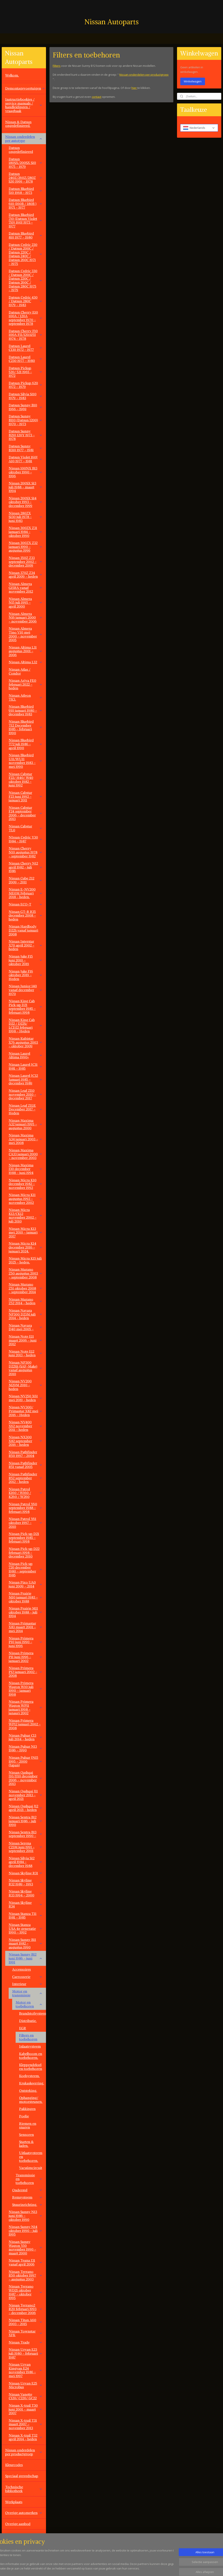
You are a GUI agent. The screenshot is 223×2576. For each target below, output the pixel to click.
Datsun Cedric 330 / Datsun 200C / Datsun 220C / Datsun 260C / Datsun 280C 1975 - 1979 (26, 280)
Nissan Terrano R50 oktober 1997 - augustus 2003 (26, 2275)
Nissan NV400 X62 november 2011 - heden (26, 1426)
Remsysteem (27, 2197)
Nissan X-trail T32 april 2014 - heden (26, 2437)
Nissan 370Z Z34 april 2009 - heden (26, 574)
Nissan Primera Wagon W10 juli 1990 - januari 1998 (26, 1689)
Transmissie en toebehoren (29, 2179)
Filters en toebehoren (28, 2037)
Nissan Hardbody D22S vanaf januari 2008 (23, 930)
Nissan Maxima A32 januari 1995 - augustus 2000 (26, 1124)
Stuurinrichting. (27, 2204)
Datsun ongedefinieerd (21, 149)
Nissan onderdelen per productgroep (24, 2452)
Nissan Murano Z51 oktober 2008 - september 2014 (26, 1288)
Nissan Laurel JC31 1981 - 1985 (26, 1066)
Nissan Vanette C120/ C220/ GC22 (26, 2396)
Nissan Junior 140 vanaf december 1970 (26, 990)
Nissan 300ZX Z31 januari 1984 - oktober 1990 (26, 532)
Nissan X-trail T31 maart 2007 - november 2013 (26, 2424)
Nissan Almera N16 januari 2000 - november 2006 (26, 617)
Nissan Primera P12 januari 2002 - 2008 (26, 1672)
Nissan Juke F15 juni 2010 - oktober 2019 (26, 960)
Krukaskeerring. (31, 2083)
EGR (22, 2028)
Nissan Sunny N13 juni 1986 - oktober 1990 (26, 2215)
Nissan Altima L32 (26, 662)
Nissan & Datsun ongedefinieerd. (18, 124)
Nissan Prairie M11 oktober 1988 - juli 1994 (26, 1612)
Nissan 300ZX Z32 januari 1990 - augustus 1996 (26, 546)
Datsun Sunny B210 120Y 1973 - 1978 (26, 435)
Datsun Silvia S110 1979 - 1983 (26, 396)
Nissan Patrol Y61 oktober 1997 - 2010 (26, 1522)
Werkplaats (13, 2502)
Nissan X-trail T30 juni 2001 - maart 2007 (26, 2409)
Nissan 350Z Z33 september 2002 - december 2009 (26, 561)
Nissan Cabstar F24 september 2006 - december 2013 (26, 813)
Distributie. (28, 2021)
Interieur (27, 1984)
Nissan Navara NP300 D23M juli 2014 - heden (26, 1314)
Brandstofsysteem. (32, 2013)
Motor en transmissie (27, 1993)
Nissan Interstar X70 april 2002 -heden (26, 945)
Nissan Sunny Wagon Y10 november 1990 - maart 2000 (26, 2247)
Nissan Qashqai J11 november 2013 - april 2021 (26, 1795)
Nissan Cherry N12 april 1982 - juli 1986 (26, 867)
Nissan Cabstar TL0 (26, 828)
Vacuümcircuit (30, 2168)
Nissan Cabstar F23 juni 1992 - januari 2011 (26, 796)
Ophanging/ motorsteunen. (31, 2099)
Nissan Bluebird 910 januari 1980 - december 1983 (26, 710)
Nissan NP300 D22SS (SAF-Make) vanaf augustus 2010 (26, 1368)
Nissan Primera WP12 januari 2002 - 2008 (25, 1724)
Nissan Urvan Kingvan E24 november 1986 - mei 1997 (26, 2370)
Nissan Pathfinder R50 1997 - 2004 (23, 1454)
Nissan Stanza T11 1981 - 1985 (26, 1915)
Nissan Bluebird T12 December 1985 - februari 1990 (26, 727)
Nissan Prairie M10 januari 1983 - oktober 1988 (26, 1597)
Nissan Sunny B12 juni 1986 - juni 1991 (26, 1958)
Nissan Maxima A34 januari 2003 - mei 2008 (26, 1139)
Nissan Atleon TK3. (26, 697)
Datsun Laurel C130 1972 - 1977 (26, 348)
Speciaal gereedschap (21, 2476)
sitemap (127, 2568)
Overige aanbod (17, 2524)
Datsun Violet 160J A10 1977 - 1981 (26, 459)
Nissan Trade (26, 2342)
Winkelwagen (193, 81)
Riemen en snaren (27, 2125)
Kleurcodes (14, 2465)
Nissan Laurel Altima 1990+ (26, 1055)
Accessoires (21, 1969)
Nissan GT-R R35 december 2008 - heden (26, 915)
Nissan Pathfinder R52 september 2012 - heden (26, 1478)
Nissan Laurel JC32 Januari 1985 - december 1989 (26, 1079)
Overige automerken (24, 2513)
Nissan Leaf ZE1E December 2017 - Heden (26, 1109)
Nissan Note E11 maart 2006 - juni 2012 (26, 1340)
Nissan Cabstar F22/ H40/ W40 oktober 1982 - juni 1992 (26, 780)
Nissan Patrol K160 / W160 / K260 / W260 (26, 1493)
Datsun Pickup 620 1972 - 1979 (26, 385)
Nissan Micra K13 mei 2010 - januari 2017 (26, 1232)
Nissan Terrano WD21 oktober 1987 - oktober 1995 (26, 2292)
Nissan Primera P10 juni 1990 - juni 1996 (26, 1642)
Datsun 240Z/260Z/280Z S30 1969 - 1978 (26, 177)
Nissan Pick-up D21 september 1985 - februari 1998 (24, 1537)
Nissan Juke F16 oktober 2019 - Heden (26, 975)
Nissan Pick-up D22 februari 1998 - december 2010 (24, 1552)
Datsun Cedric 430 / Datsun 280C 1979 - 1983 (26, 301)
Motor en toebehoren (29, 2004)
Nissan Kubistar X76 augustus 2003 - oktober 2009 (26, 1042)
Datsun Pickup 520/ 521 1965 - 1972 (26, 372)
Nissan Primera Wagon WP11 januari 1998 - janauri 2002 (26, 1707)
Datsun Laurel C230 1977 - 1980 (26, 359)
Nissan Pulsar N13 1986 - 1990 (26, 1748)
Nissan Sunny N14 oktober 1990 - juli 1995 (26, 2230)
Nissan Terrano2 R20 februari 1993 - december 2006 (26, 2309)
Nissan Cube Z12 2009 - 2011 (26, 880)
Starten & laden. (26, 2144)
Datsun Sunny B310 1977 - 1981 (26, 448)
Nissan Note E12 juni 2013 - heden (26, 1353)
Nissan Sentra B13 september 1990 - (26, 1834)
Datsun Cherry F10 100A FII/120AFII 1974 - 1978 (26, 335)
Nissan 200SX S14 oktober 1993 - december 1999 (26, 502)
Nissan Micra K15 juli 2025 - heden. (25, 1260)
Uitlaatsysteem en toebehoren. (30, 2156)
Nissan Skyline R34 (26, 1904)
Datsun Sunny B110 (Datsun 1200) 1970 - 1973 (26, 420)
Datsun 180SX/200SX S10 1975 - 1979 (26, 163)
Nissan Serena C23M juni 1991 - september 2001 (26, 1847)
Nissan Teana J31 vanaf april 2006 (26, 2262)
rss (136, 2568)
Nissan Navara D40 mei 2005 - (26, 1327)
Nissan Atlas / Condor (19, 671)
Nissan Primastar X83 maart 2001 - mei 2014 (26, 1627)
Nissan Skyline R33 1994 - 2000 (26, 1893)
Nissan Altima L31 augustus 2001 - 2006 (26, 651)
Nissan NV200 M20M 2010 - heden (26, 1385)
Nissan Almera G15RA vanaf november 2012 (26, 587)
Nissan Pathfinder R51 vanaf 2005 (26, 1465)
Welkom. (12, 75)
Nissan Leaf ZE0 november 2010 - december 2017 (26, 1094)
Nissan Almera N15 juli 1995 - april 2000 (26, 602)
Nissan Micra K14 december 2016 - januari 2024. (26, 1247)
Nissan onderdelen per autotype (24, 138)
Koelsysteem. (29, 2076)
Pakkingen (27, 2109)
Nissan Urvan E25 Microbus (26, 2385)
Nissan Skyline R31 (26, 1873)
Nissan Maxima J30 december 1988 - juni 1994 (26, 1169)
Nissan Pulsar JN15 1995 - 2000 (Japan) (26, 1761)
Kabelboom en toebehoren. (30, 2055)
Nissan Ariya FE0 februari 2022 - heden (26, 684)
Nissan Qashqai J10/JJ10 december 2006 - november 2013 (26, 1778)
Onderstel (27, 2190)
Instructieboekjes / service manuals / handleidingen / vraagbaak (24, 105)
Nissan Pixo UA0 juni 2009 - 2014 (26, 1584)
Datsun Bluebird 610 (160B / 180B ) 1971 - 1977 (26, 203)
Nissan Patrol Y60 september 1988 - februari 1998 (26, 1508)
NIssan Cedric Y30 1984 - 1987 (26, 839)
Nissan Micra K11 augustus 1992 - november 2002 (26, 1199)
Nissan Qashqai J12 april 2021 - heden (26, 1808)
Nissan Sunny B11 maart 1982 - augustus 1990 (26, 1943)
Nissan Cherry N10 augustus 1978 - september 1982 (26, 852)
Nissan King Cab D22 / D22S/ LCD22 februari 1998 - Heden (26, 1025)
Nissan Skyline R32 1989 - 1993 (26, 1882)
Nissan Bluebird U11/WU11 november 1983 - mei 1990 (26, 761)
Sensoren (26, 2134)
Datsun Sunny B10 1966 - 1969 (26, 407)
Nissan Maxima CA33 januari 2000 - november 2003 (26, 1154)
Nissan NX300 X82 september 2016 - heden (26, 1441)
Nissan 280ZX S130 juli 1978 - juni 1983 (26, 517)
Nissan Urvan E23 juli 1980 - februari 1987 (26, 2353)
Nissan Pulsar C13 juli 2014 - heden (26, 1737)
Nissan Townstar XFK (26, 2333)
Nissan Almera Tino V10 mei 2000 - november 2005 (26, 634)
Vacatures (12, 2546)
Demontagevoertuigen (25, 88)
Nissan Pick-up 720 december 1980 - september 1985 (26, 1569)
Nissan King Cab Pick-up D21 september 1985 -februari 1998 (26, 1007)
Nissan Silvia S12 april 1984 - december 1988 (26, 1862)
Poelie (24, 2116)
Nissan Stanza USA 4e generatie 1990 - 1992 (26, 1928)
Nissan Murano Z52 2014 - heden (26, 1301)
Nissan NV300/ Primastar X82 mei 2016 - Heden (26, 1411)
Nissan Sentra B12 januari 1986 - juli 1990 (26, 1821)
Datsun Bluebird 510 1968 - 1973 (26, 190)
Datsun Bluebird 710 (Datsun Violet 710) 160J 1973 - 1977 (26, 220)
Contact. (11, 2535)
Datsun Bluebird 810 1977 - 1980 (26, 235)
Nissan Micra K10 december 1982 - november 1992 (26, 1184)
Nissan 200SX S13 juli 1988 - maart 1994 (26, 487)
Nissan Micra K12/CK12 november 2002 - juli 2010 (26, 1215)
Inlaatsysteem (30, 2046)
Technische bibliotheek (24, 2489)
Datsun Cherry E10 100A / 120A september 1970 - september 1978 (26, 318)
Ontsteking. (28, 2090)
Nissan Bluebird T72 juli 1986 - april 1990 (26, 744)
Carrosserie (27, 1976)
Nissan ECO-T (26, 904)
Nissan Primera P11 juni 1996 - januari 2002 (26, 1657)
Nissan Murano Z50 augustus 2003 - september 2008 (26, 1273)
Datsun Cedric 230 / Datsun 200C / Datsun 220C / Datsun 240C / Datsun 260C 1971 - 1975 (26, 254)
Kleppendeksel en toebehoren (30, 2067)
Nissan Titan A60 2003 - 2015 (26, 2322)
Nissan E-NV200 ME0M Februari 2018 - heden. (26, 893)
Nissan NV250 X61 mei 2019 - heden (26, 1398)
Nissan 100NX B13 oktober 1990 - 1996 (26, 472)
